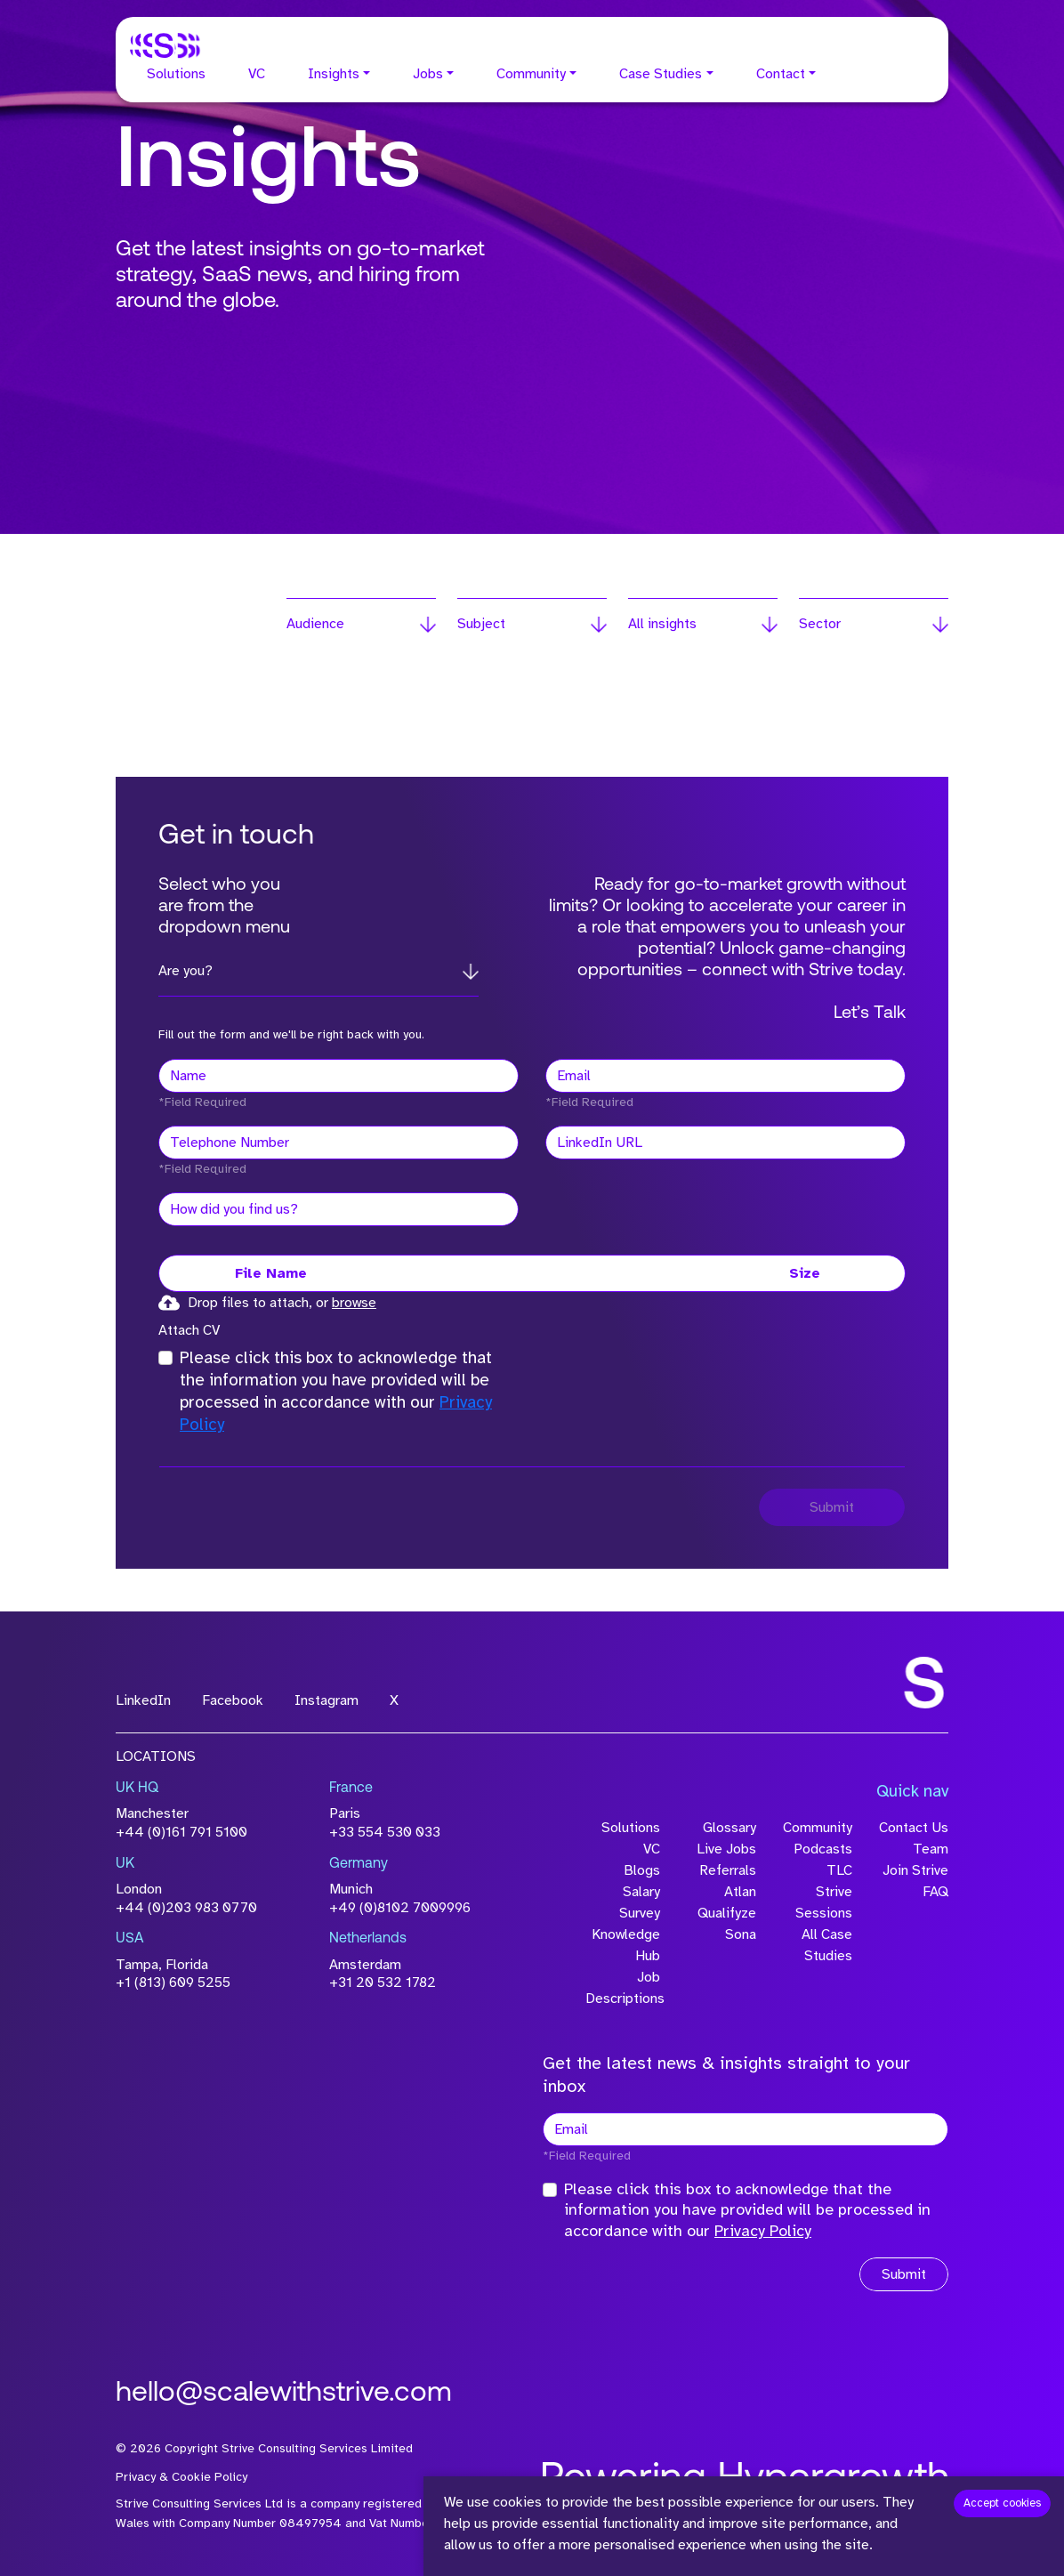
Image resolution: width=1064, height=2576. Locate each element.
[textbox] (338, 1076)
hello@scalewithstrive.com (284, 2393)
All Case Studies (827, 1945)
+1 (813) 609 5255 (173, 1982)
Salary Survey (639, 1902)
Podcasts (823, 1849)
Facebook (232, 1700)
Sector (820, 624)
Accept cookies (1002, 2503)
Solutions (176, 74)
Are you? (185, 971)
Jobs (428, 74)
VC (256, 74)
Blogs (642, 1870)
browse (354, 1303)
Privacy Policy (762, 2231)
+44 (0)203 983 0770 (186, 1908)
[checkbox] (165, 1358)
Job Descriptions (622, 1987)
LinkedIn (143, 1700)
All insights (662, 624)
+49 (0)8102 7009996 (400, 1908)
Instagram (326, 1700)
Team (930, 1849)
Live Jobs (726, 1849)
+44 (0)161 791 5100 (181, 1832)
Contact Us (913, 1828)
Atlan (740, 1892)
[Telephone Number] (338, 1142)
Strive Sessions (823, 1902)
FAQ (935, 1892)
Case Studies (660, 74)
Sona (740, 1934)
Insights (333, 74)
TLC (839, 1870)
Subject (481, 624)
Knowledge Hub (626, 1945)
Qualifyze (726, 1913)
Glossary (729, 1828)
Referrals (727, 1870)
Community (531, 74)
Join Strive (915, 1870)
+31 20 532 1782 (382, 1982)
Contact (780, 74)
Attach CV (189, 1330)
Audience (315, 624)
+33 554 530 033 (384, 1832)
